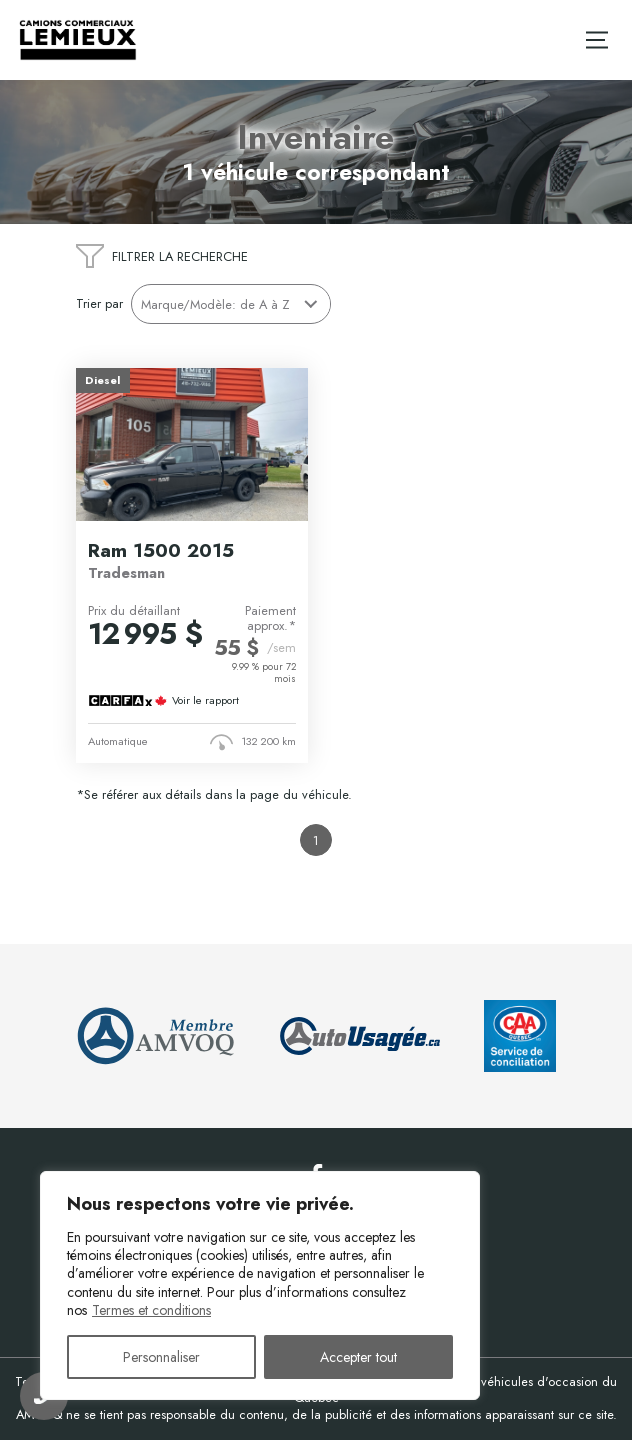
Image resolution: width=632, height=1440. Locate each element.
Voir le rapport (205, 700)
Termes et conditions (151, 1310)
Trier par (99, 303)
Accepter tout (358, 1357)
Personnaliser (161, 1357)
